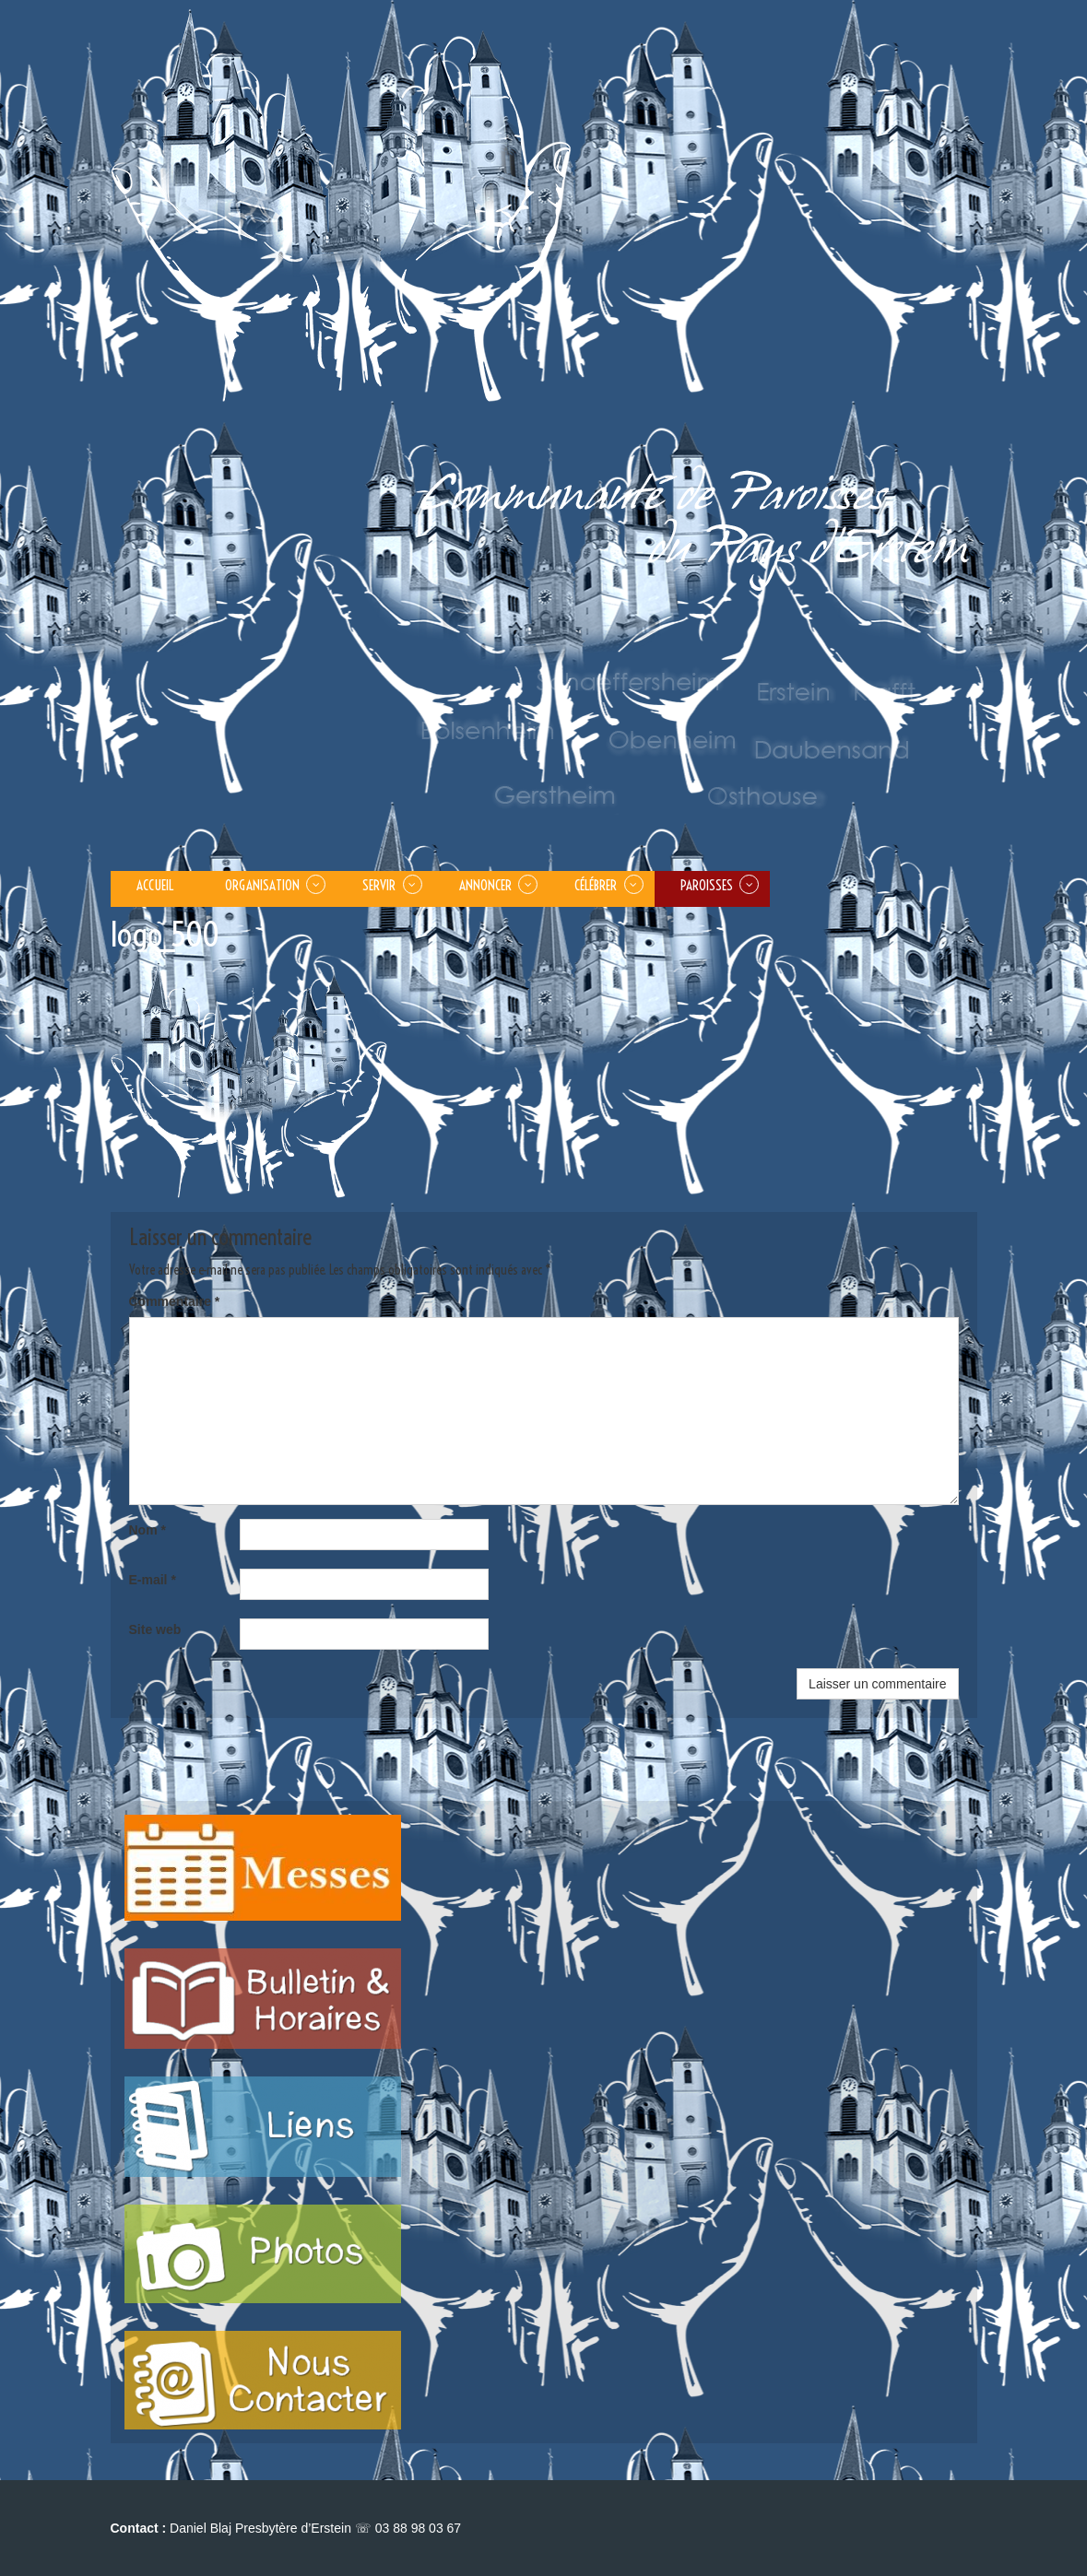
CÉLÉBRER (595, 885)
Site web (155, 1629)
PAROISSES (706, 885)
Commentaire (174, 1301)
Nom (147, 1530)
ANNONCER (485, 885)
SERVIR (379, 885)
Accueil (154, 885)
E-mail (152, 1579)
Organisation (262, 885)
